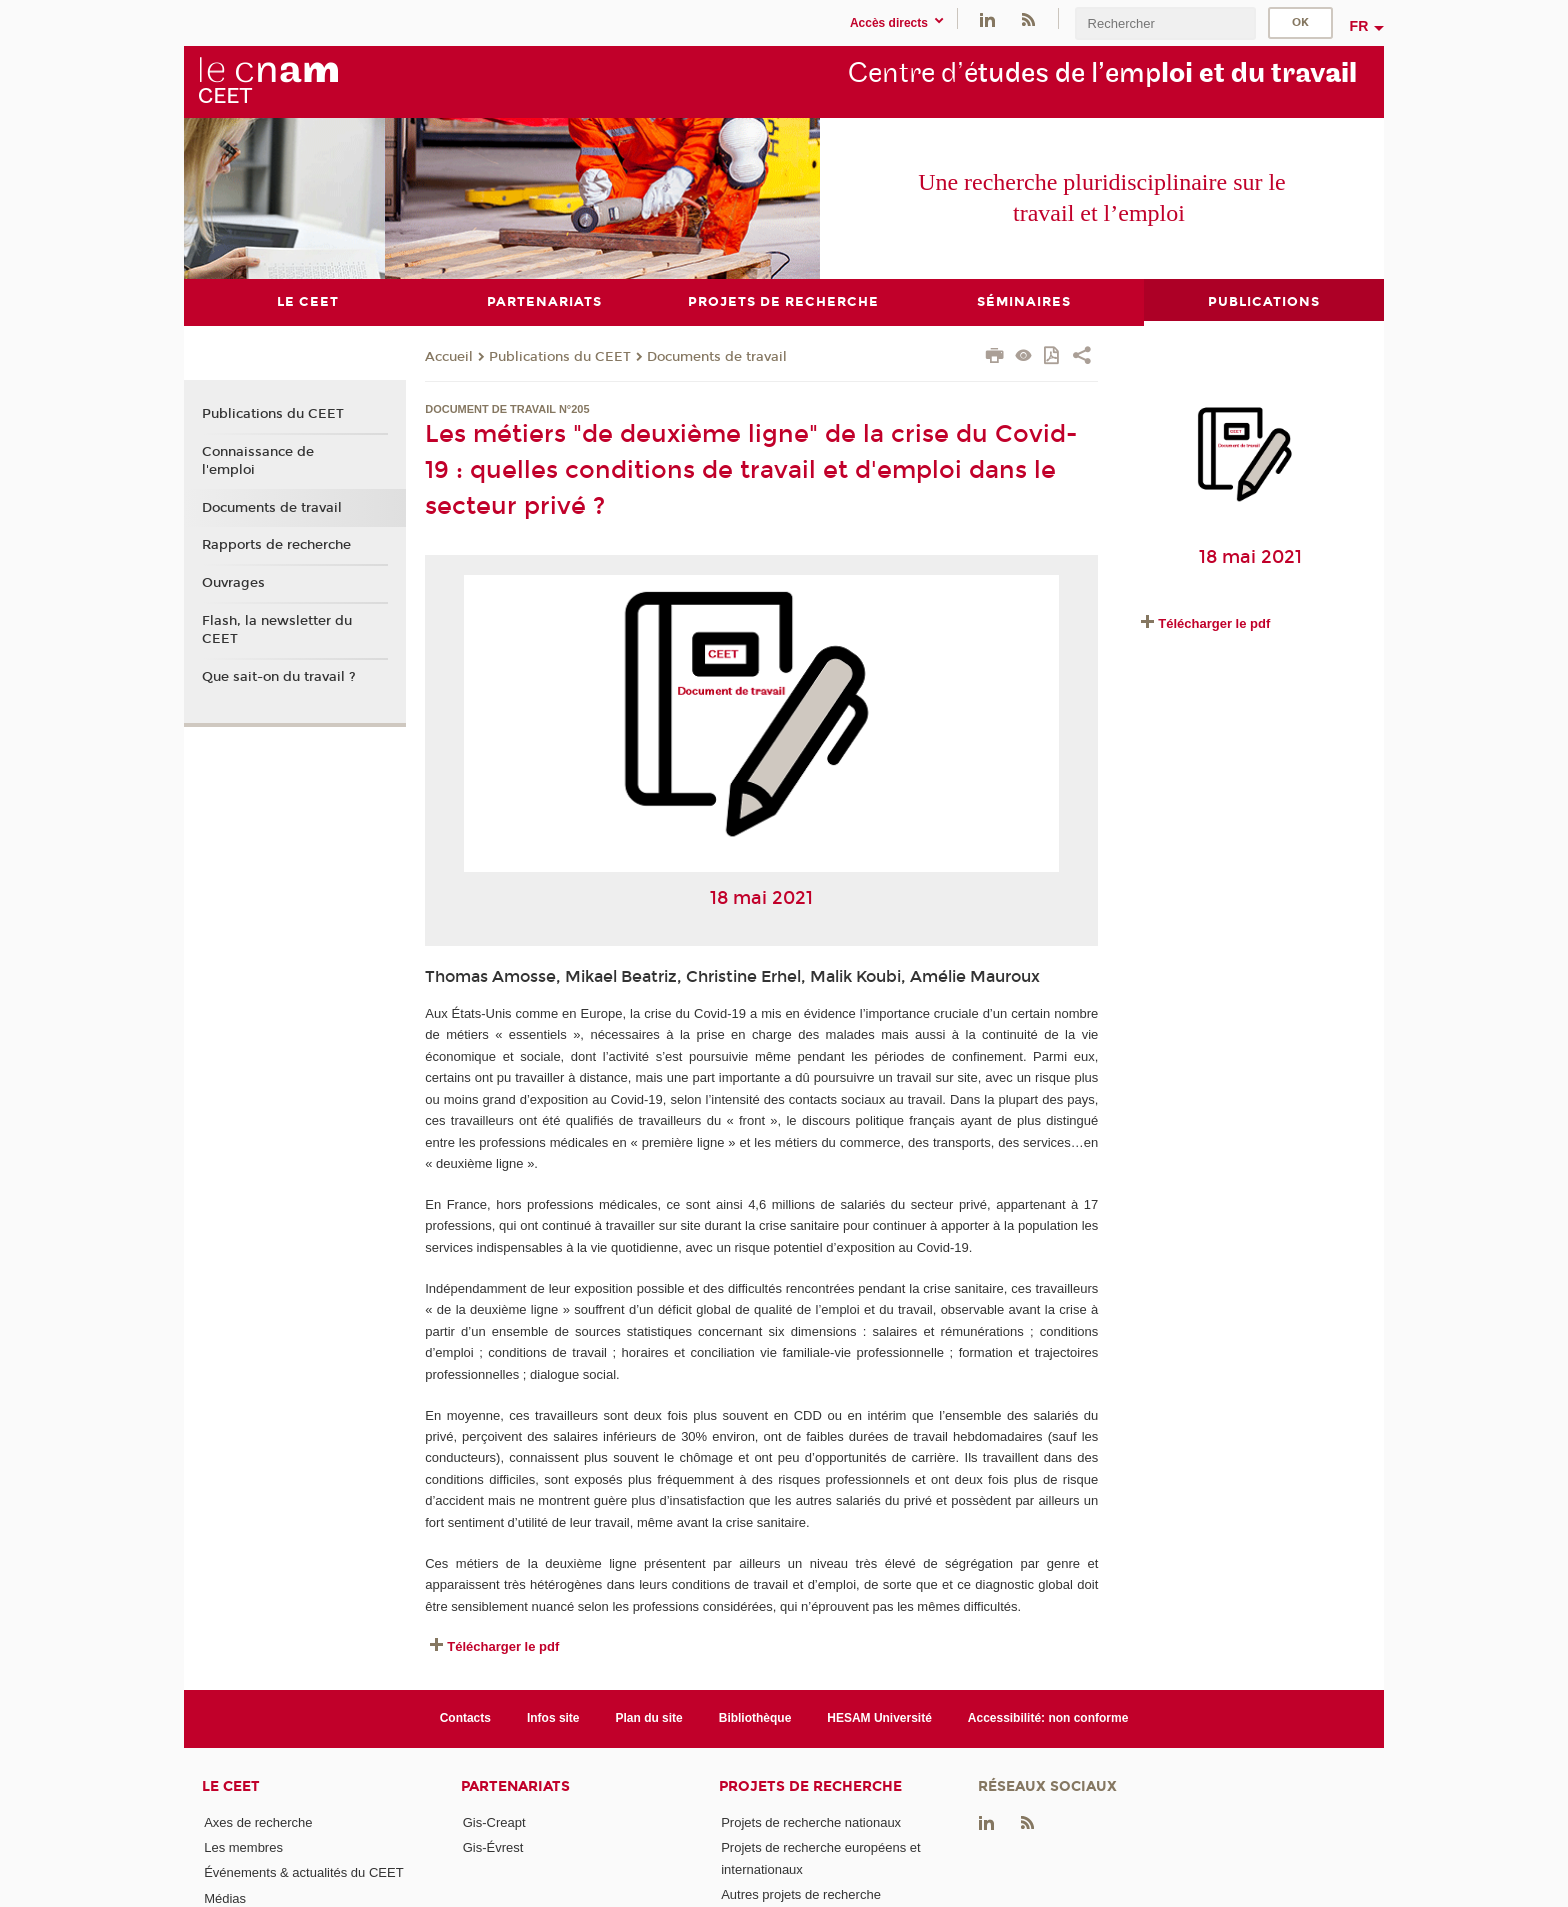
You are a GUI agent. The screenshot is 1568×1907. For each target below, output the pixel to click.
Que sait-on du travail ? (279, 676)
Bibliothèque (755, 1718)
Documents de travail (717, 356)
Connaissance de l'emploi (258, 460)
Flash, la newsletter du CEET (277, 629)
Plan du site (649, 1718)
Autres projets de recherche (801, 1893)
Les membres (243, 1847)
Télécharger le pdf (503, 1646)
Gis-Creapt (494, 1821)
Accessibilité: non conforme (1048, 1718)
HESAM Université (879, 1718)
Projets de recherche (810, 1785)
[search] (1165, 23)
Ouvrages (233, 582)
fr (1359, 26)
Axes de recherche (258, 1821)
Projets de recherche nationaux (811, 1821)
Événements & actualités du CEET (303, 1872)
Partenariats (515, 1785)
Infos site (553, 1718)
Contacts (465, 1718)
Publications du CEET (560, 356)
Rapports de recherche (276, 545)
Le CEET (231, 1785)
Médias (225, 1897)
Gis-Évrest (493, 1847)
